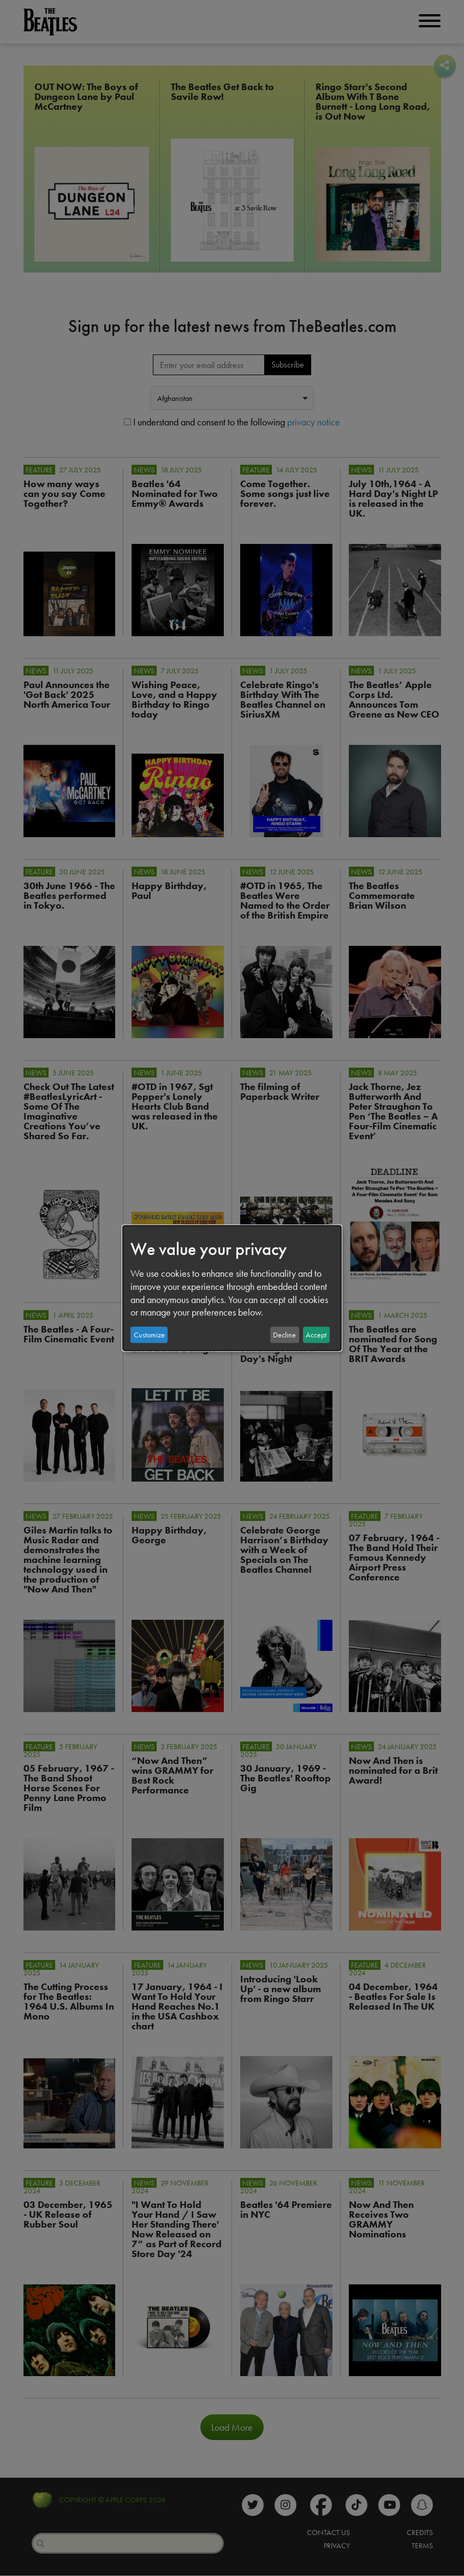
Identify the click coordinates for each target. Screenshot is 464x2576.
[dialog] (232, 1288)
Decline (284, 1335)
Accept (316, 1335)
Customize (149, 1335)
